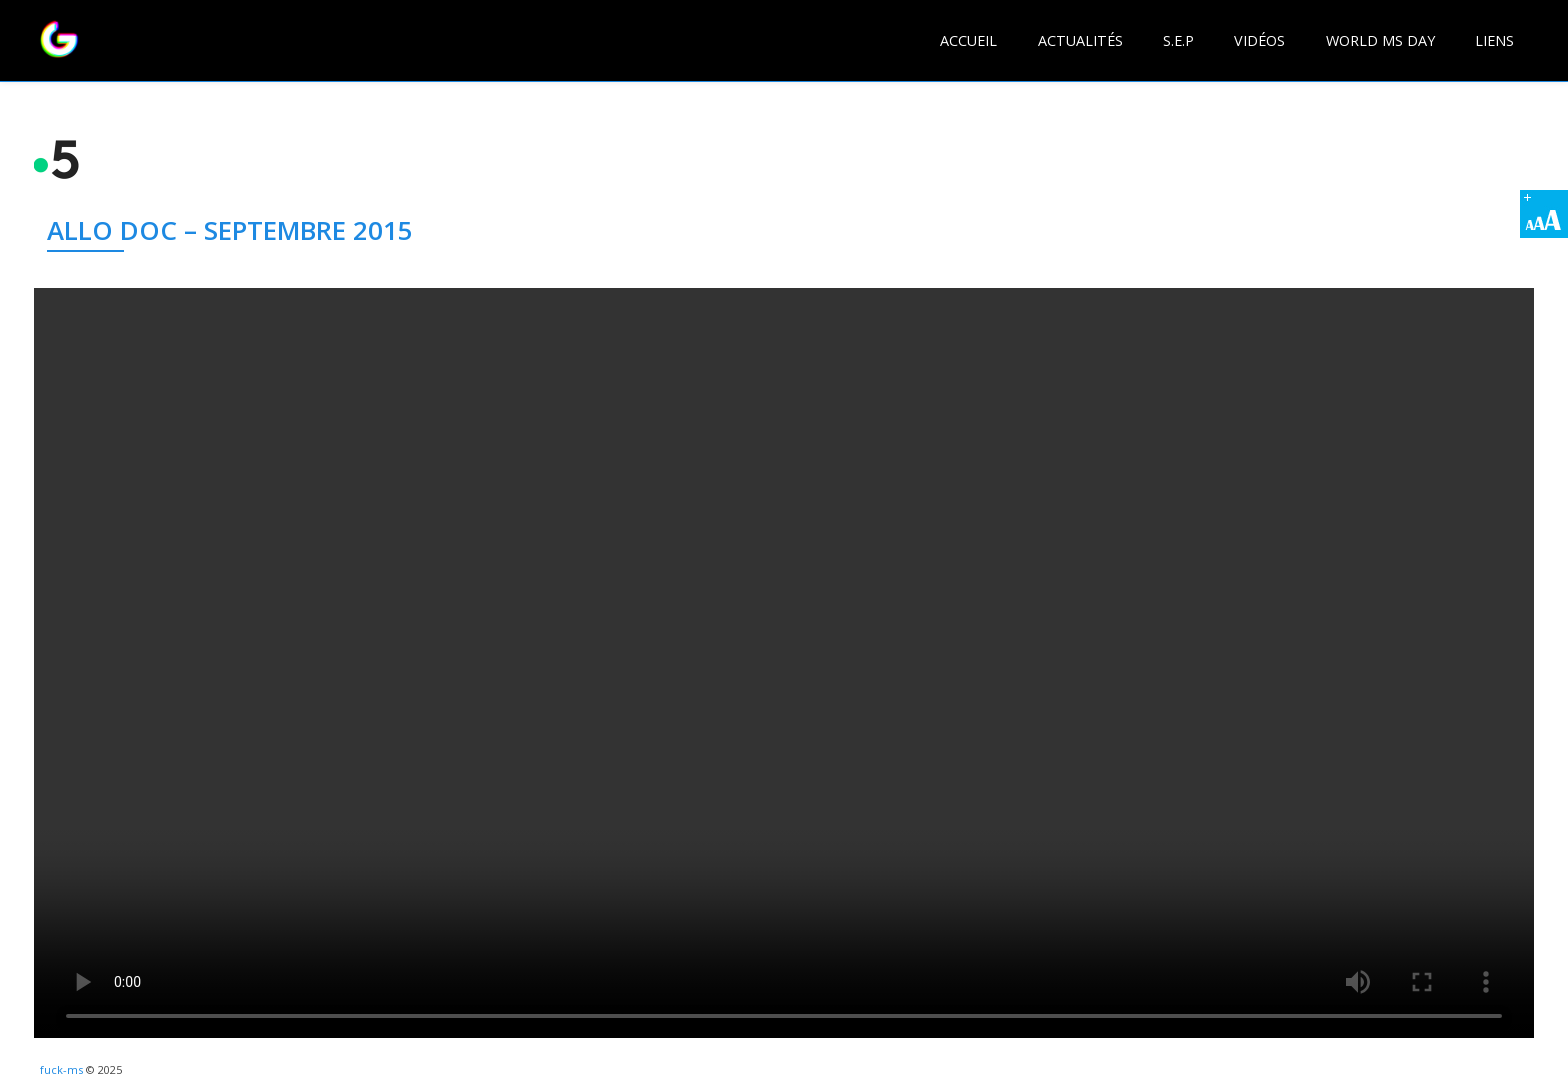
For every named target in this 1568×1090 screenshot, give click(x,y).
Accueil (968, 40)
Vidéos (1259, 40)
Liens (1494, 40)
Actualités (1080, 40)
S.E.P (1178, 40)
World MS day (1380, 40)
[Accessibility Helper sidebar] (1544, 214)
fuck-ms (61, 1069)
